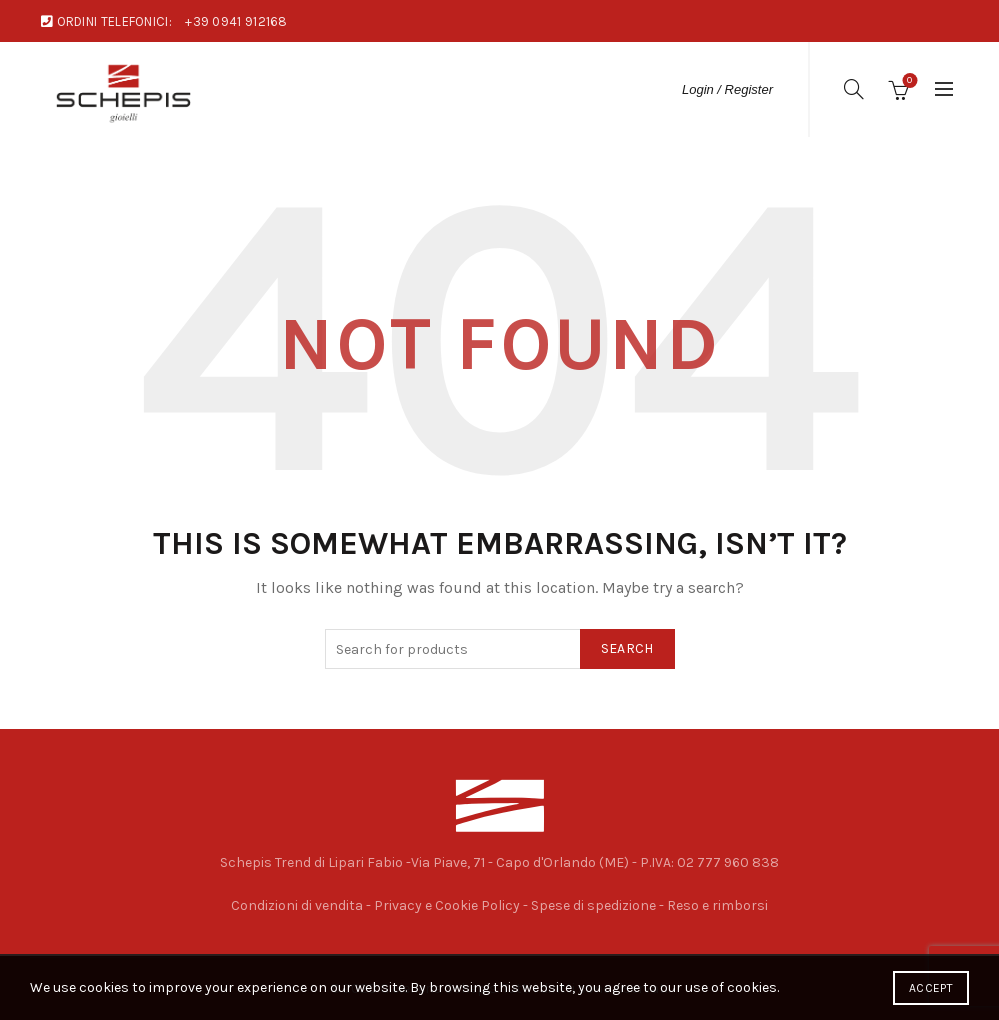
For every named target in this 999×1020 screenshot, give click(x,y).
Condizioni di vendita (297, 905)
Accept (931, 988)
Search (627, 648)
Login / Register (727, 89)
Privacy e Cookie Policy (447, 905)
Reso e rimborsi (717, 905)
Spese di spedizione (593, 905)
